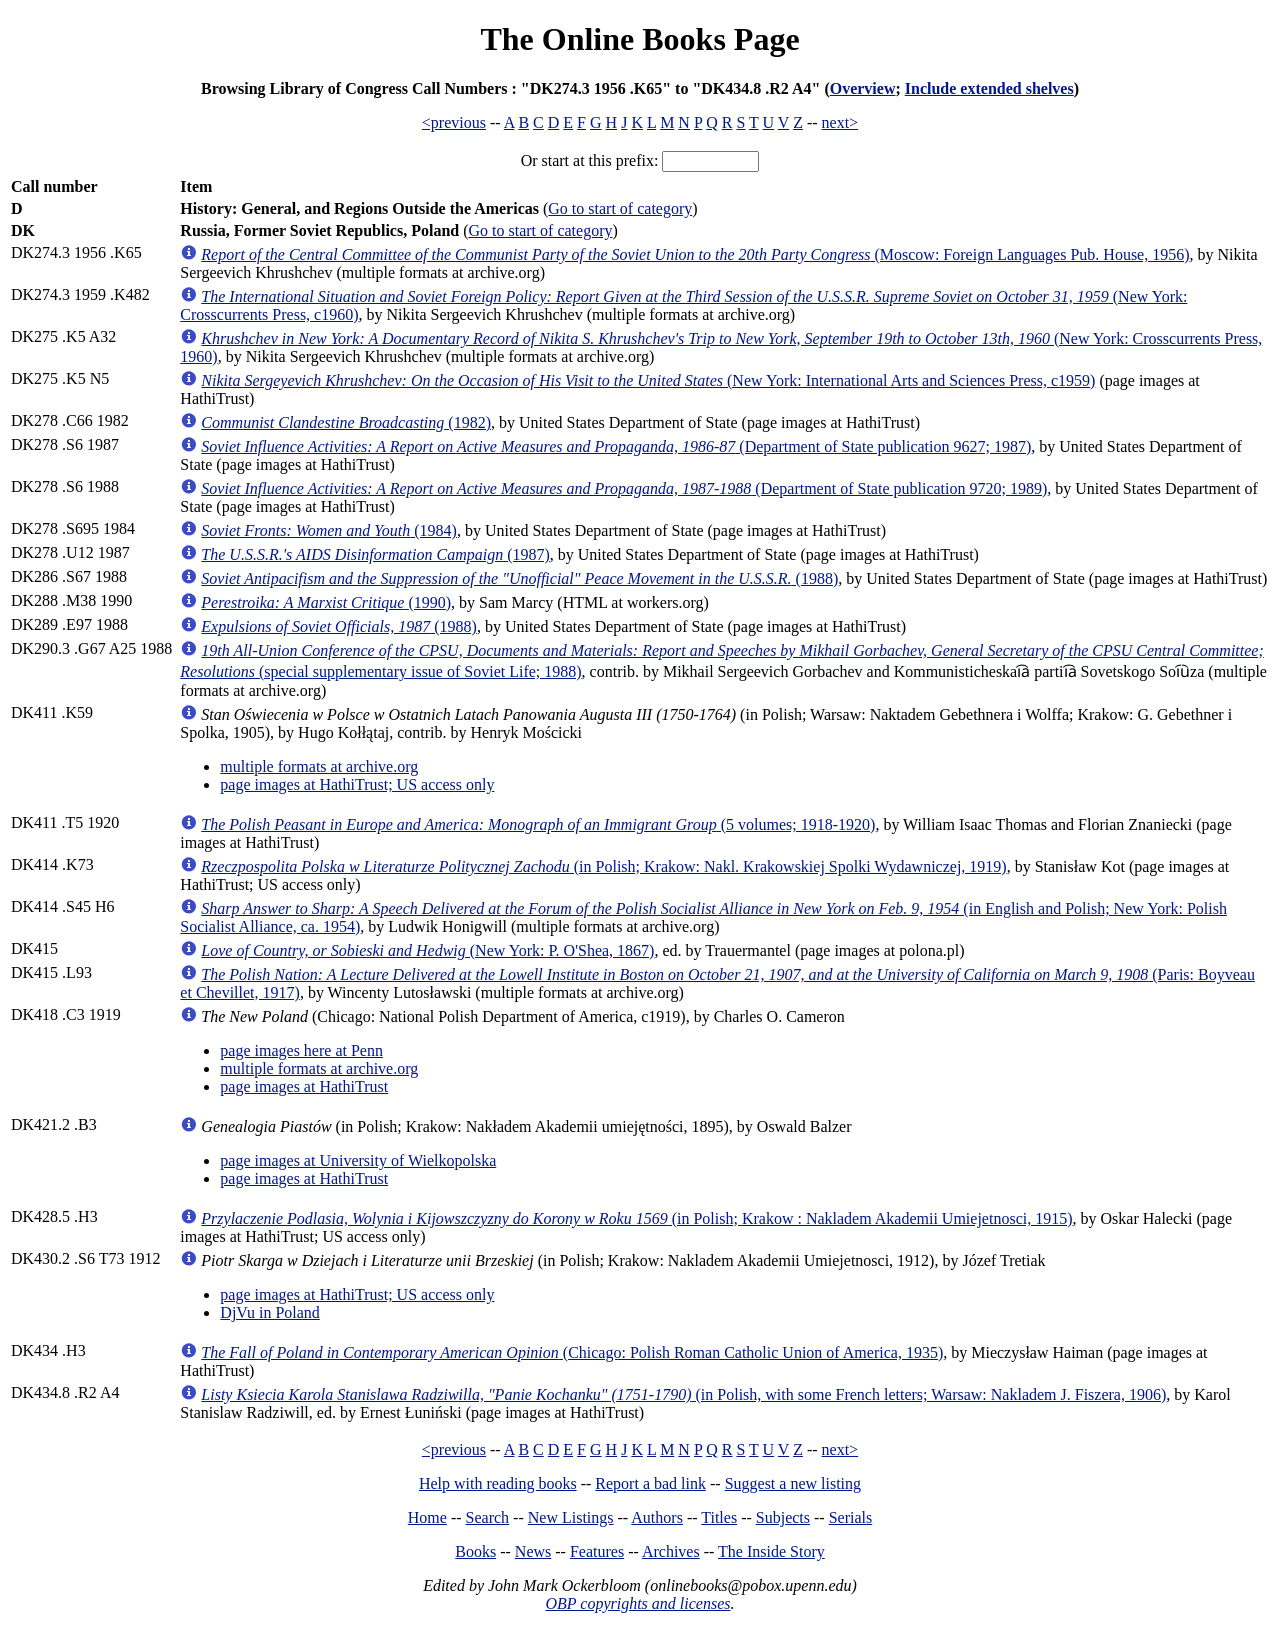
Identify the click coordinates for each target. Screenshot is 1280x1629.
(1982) (346, 422)
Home (427, 1517)
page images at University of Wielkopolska (358, 1160)
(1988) (519, 578)
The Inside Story (771, 1551)
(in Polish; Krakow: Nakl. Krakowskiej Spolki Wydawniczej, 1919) (603, 866)
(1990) (326, 602)
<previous (454, 122)
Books (475, 1551)
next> (840, 122)
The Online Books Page (639, 39)
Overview (863, 88)
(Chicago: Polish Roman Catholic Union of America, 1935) (572, 1352)
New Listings (571, 1517)
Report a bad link (650, 1483)
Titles (719, 1517)
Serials (851, 1517)
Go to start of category (620, 208)
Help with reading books (498, 1483)
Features (597, 1551)
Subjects (783, 1517)
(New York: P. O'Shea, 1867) (427, 950)
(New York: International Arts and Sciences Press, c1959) (648, 380)
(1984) (329, 530)
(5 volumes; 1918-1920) (538, 824)
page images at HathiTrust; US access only (357, 784)
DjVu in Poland (269, 1312)
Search (488, 1517)
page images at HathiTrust (304, 1086)
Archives (671, 1551)
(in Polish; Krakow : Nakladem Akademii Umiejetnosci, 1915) (636, 1218)
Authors (657, 1517)
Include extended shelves (989, 88)
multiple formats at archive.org (319, 766)
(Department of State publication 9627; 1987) (616, 446)
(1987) (375, 554)
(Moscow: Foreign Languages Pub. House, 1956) (695, 254)
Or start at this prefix (587, 160)
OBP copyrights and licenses (637, 1603)
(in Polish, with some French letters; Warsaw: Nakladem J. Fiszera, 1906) (683, 1394)
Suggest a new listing (793, 1483)
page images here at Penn (301, 1050)
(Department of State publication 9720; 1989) (624, 488)
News (533, 1551)
